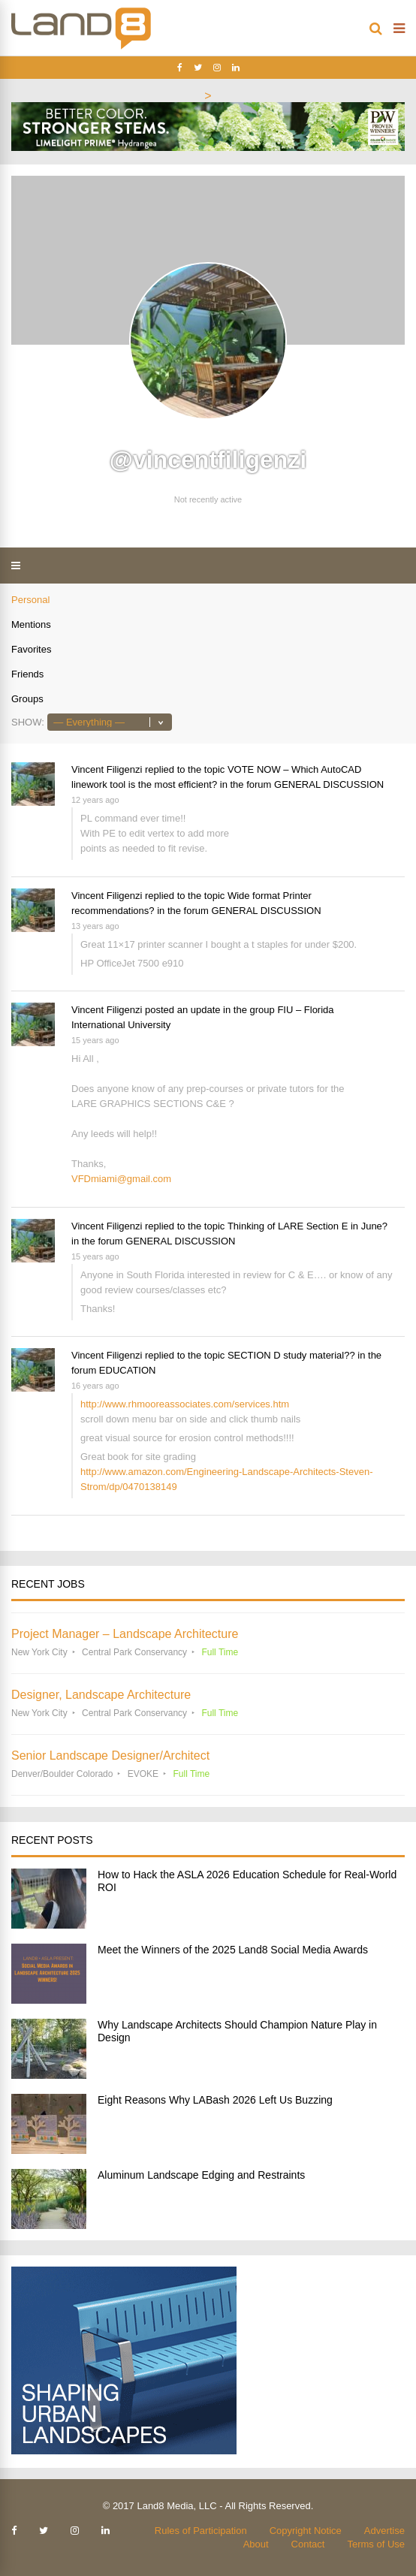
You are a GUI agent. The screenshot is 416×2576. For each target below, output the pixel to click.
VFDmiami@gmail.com (121, 1178)
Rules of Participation (201, 2530)
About (256, 2544)
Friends (27, 674)
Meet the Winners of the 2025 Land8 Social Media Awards (233, 1950)
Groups (27, 698)
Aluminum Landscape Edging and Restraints (201, 2175)
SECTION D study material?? (291, 1355)
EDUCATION (127, 1370)
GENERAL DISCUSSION (329, 784)
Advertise (384, 2530)
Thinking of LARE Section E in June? (307, 1226)
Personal (30, 599)
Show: (27, 722)
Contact (308, 2544)
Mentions (31, 624)
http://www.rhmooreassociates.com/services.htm (184, 1404)
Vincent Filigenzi (106, 769)
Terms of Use (376, 2544)
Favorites (31, 649)
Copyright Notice (306, 2530)
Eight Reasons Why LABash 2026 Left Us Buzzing (215, 2100)
